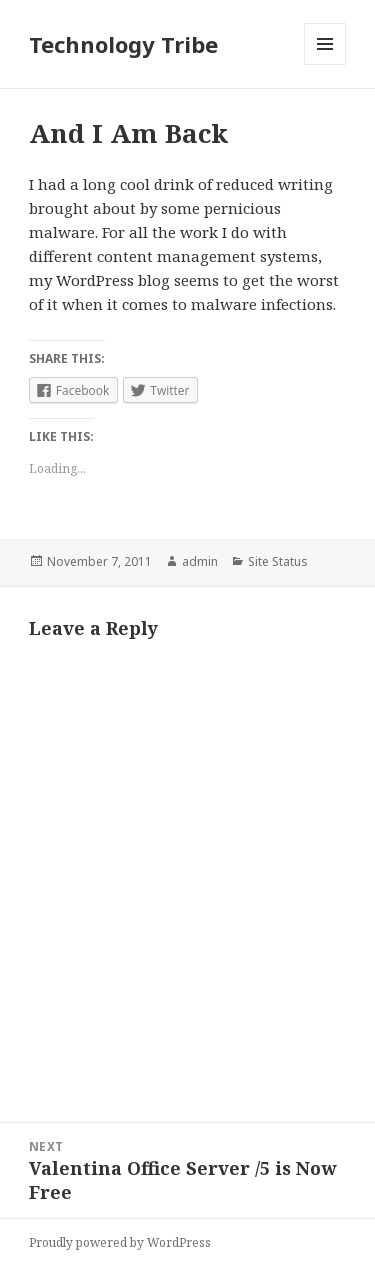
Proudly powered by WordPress (120, 1242)
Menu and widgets (325, 64)
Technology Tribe (123, 44)
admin (200, 561)
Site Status (278, 561)
